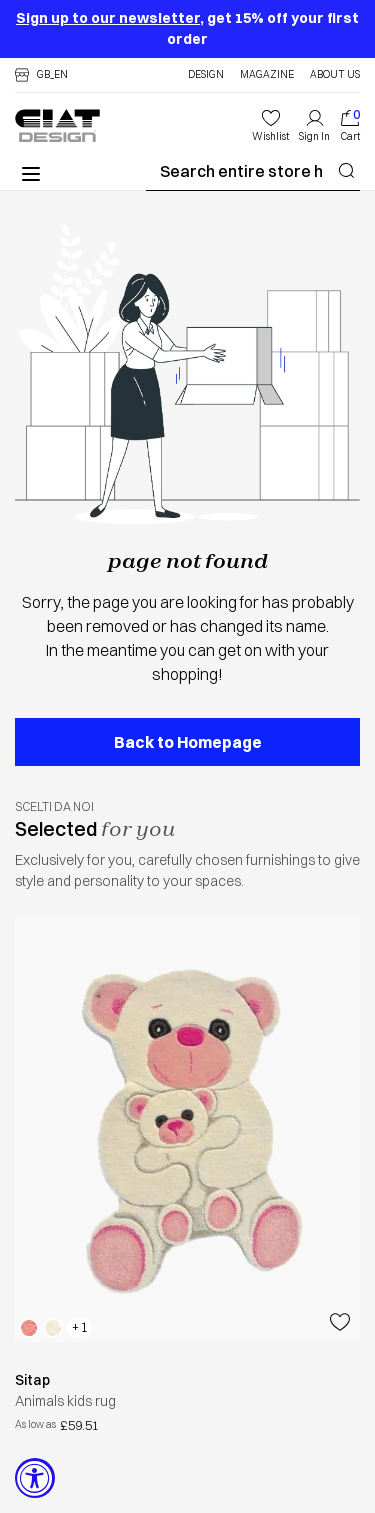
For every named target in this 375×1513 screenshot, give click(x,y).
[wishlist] (270, 126)
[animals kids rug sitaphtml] (187, 1128)
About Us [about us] (335, 75)
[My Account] (314, 126)
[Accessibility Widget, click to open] (35, 1478)
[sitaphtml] (187, 1380)
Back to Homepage (188, 742)
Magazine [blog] (267, 75)
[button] (41, 75)
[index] (350, 126)
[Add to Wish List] (340, 1322)
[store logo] (57, 125)
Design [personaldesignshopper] (206, 75)
